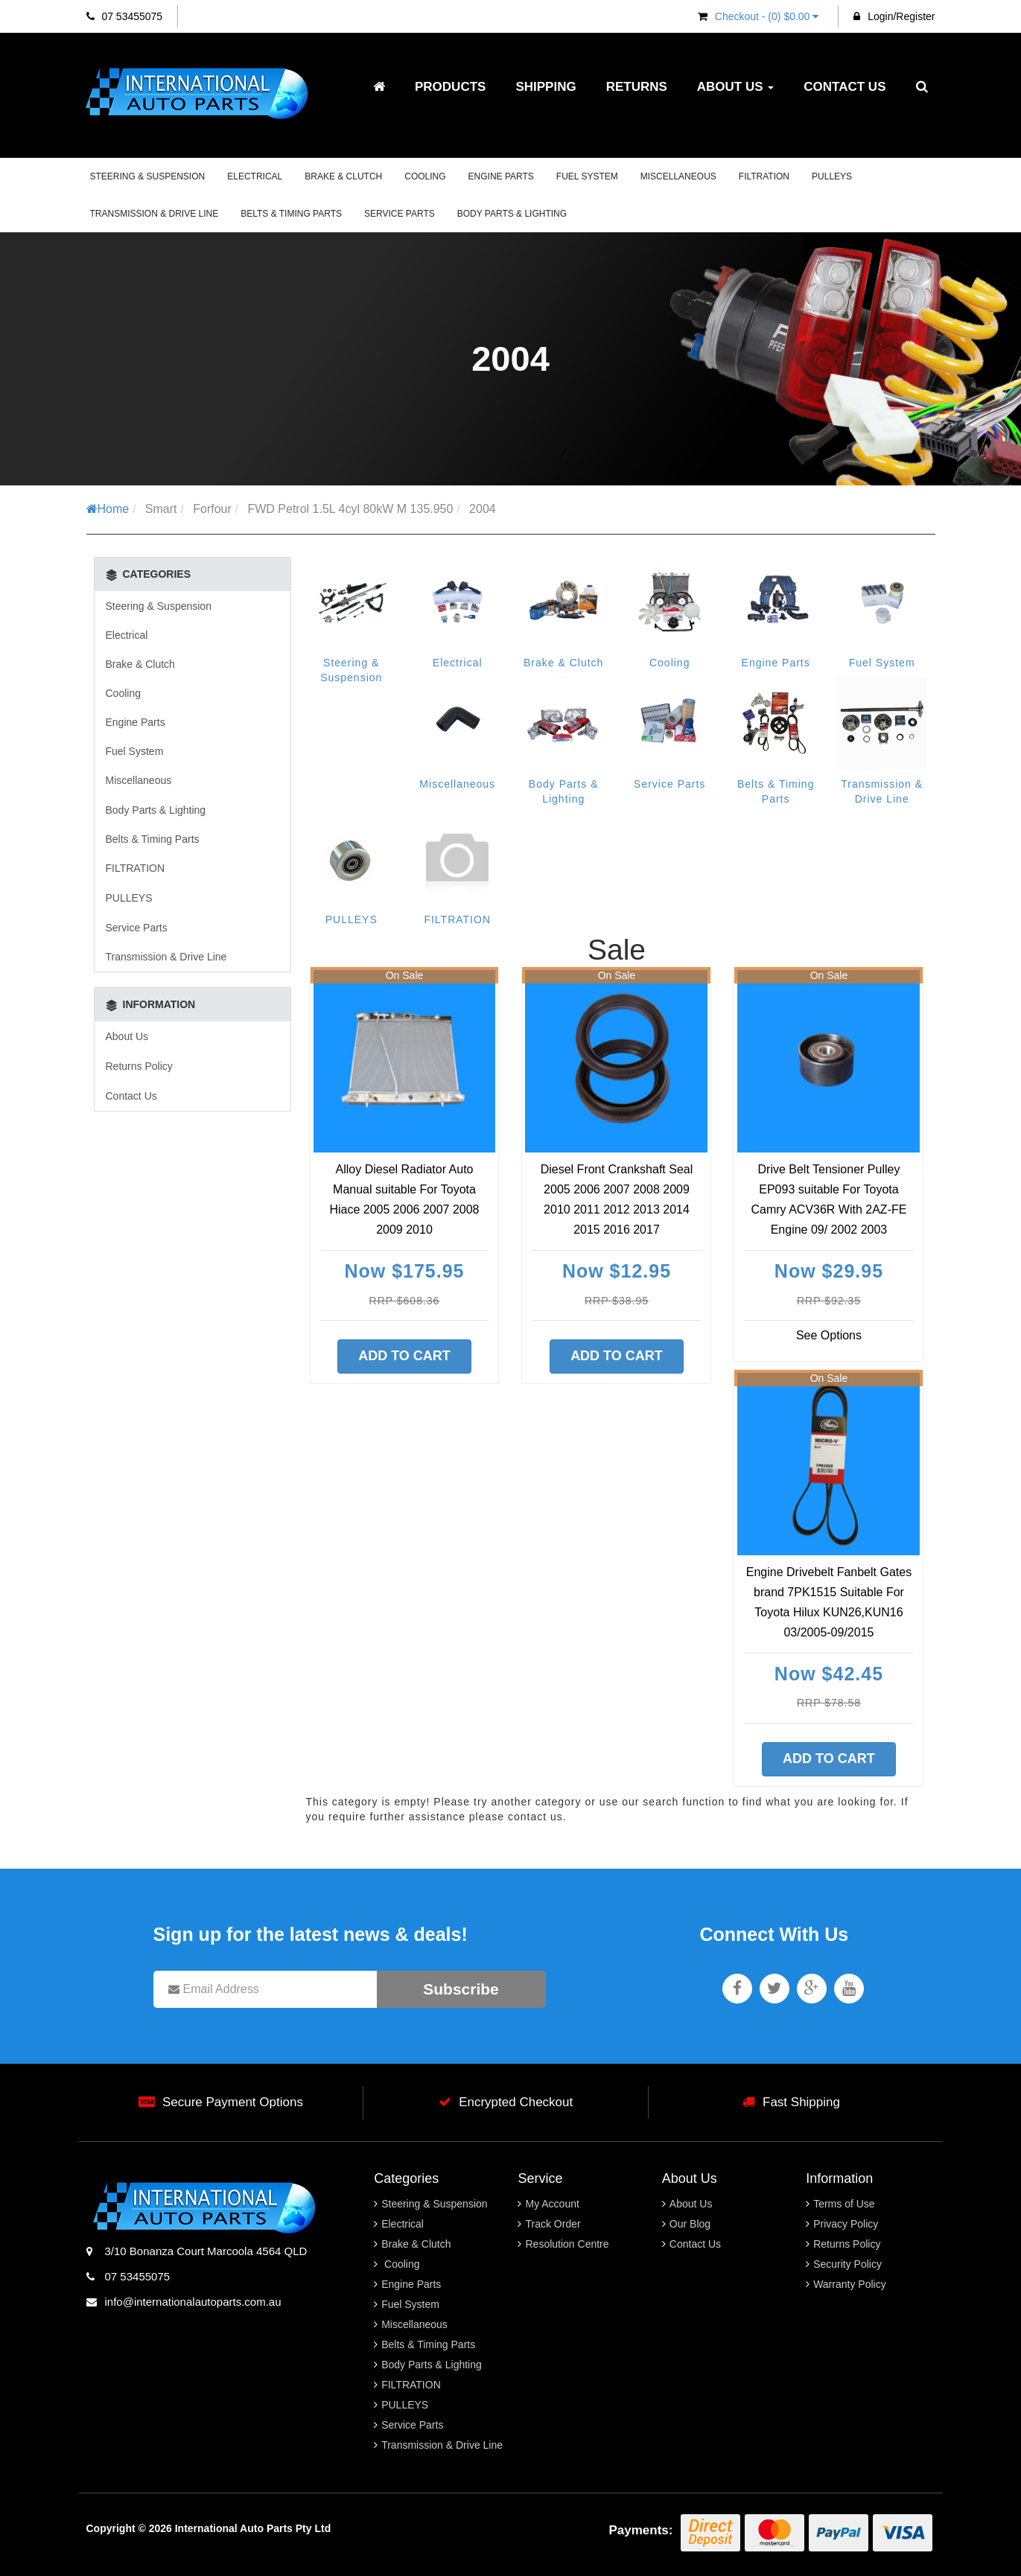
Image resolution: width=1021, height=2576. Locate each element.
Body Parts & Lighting (512, 213)
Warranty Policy (849, 2284)
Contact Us (844, 87)
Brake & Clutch (343, 176)
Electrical (254, 176)
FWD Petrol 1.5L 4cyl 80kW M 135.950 (350, 509)
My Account (552, 2204)
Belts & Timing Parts (291, 213)
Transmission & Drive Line (154, 213)
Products (450, 87)
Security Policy (847, 2264)
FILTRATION (764, 176)
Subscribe (461, 1989)
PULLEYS (832, 176)
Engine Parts (501, 176)
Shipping (545, 87)
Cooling (424, 176)
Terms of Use (843, 2204)
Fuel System (587, 176)
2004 (482, 509)
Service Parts (399, 213)
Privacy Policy (845, 2224)
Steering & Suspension (148, 176)
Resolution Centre (566, 2244)
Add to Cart (404, 1355)
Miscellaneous (678, 176)
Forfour (212, 509)
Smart (161, 509)
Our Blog (689, 2224)
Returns (636, 87)
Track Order (552, 2224)
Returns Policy (139, 1066)
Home (108, 509)
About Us (736, 87)
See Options (829, 1335)
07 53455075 (124, 16)
